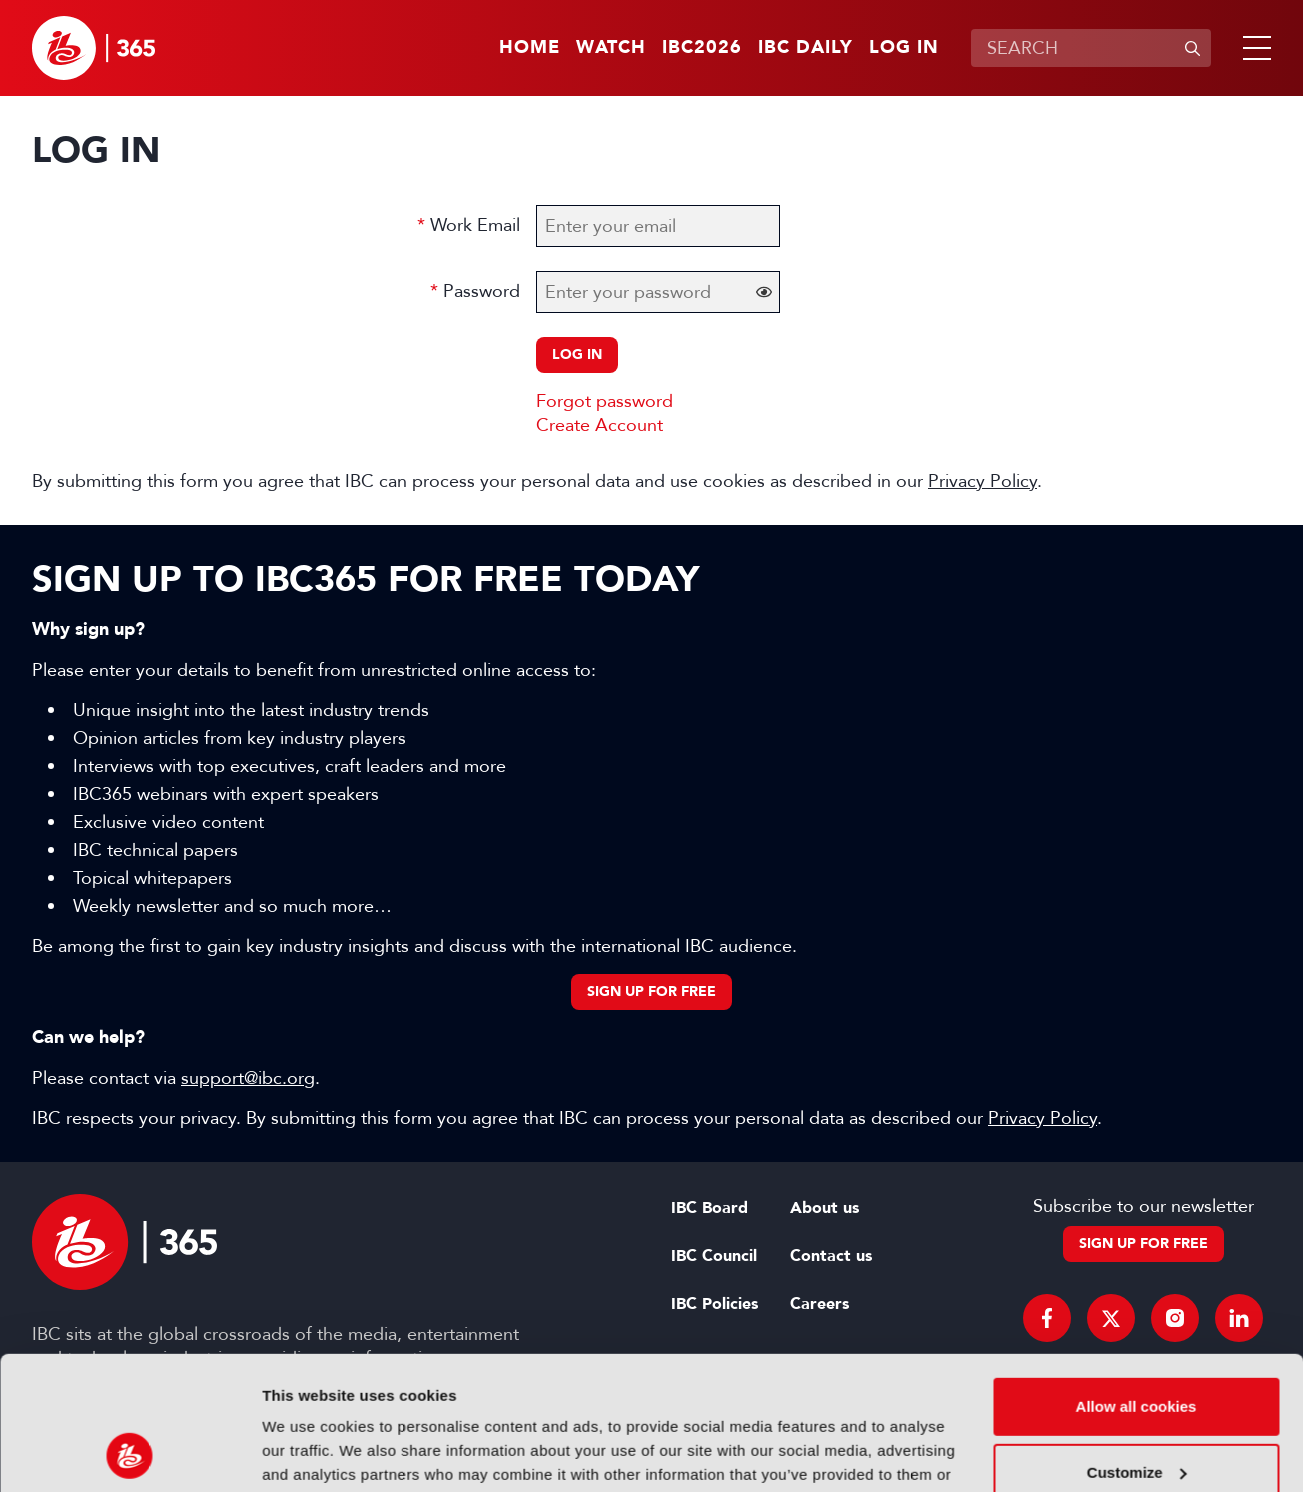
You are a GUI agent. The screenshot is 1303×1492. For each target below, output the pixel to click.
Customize (1137, 1346)
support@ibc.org (248, 1078)
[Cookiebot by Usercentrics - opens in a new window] (129, 1453)
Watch (611, 48)
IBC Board (709, 1208)
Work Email (475, 225)
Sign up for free (651, 991)
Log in (904, 48)
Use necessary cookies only (1136, 1412)
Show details (308, 1452)
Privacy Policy (982, 481)
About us (824, 1208)
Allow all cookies (1136, 1281)
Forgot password (604, 401)
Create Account (599, 425)
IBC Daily (805, 48)
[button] (1253, 48)
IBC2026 (702, 48)
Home (529, 48)
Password (481, 291)
